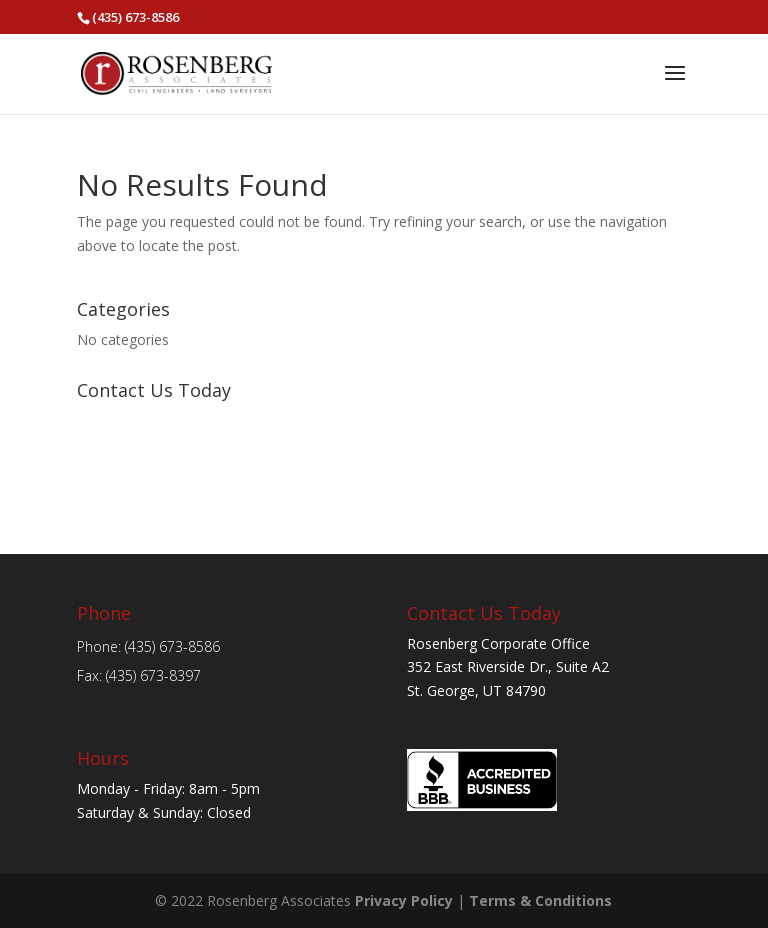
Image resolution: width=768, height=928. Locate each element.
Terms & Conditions (540, 900)
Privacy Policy (404, 900)
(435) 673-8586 (135, 17)
